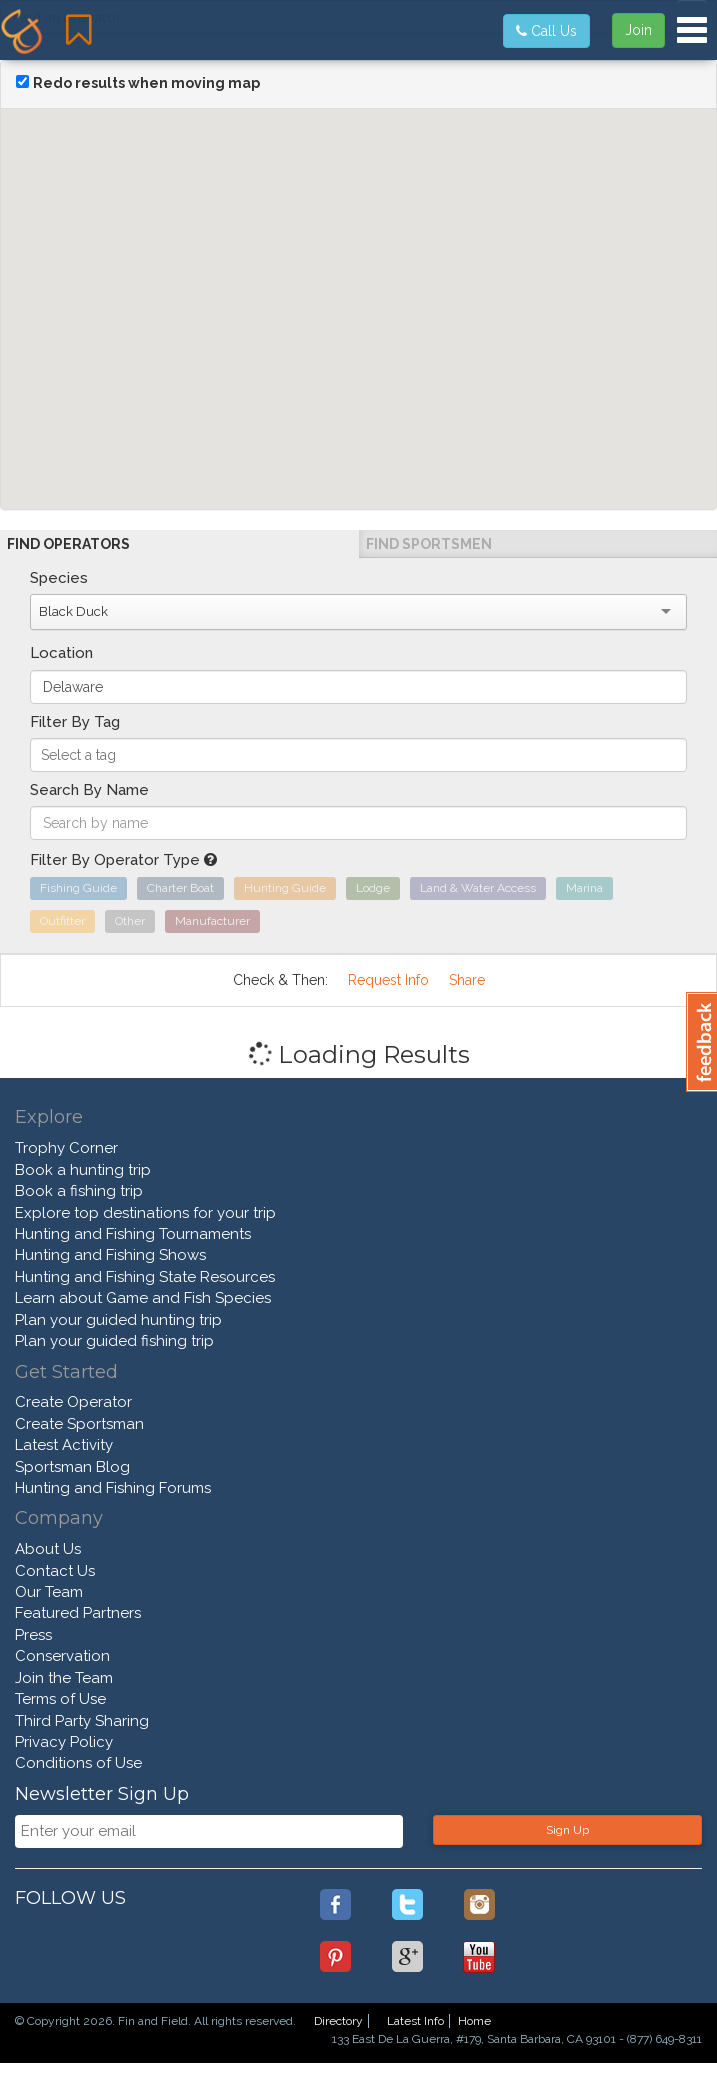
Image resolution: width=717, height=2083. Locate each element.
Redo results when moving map (146, 83)
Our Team (49, 1592)
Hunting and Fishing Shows (110, 1255)
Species (59, 578)
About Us (48, 1549)
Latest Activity (64, 1445)
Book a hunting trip (83, 1170)
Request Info (388, 980)
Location (61, 653)
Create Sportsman (79, 1424)
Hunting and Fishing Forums (113, 1488)
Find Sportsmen (429, 544)
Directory (338, 2021)
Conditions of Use (78, 1763)
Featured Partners (78, 1613)
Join (638, 30)
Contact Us (55, 1571)
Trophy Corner (66, 1148)
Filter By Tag (75, 722)
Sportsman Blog (72, 1467)
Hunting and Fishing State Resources (145, 1277)
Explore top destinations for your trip (145, 1213)
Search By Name (89, 790)
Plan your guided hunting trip (118, 1320)
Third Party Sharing (82, 1721)
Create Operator (73, 1402)
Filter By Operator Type (123, 860)
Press (33, 1635)
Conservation (62, 1656)
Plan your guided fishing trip (114, 1341)
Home (474, 2021)
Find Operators (68, 544)
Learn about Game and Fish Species (143, 1298)
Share (467, 980)
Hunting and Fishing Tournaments (133, 1234)
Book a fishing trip (79, 1191)
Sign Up (567, 1830)
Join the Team (64, 1678)
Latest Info (415, 2021)
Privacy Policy (64, 1742)
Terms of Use (60, 1699)
